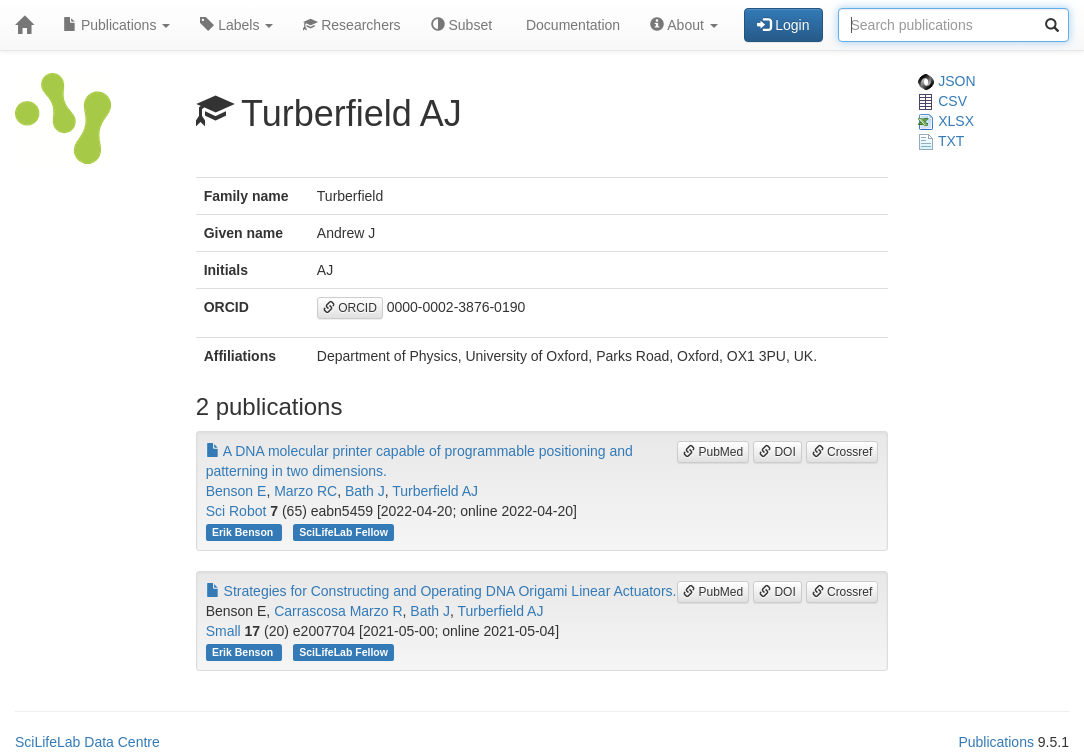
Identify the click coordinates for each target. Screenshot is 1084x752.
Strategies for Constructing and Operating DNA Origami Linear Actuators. (441, 591)
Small (223, 631)
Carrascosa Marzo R (338, 611)
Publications (116, 25)
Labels (236, 25)
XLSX (946, 121)
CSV (942, 101)
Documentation (571, 25)
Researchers (351, 25)
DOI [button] (777, 452)
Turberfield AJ (435, 491)
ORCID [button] (350, 308)
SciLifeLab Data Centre (87, 742)
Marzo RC (305, 491)
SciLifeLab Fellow (343, 532)
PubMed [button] (713, 452)
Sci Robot (236, 511)
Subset (461, 25)
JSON (946, 81)
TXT (941, 141)
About (684, 25)
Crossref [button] (842, 452)
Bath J (365, 491)
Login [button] (783, 25)
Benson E (236, 491)
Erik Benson (244, 532)
